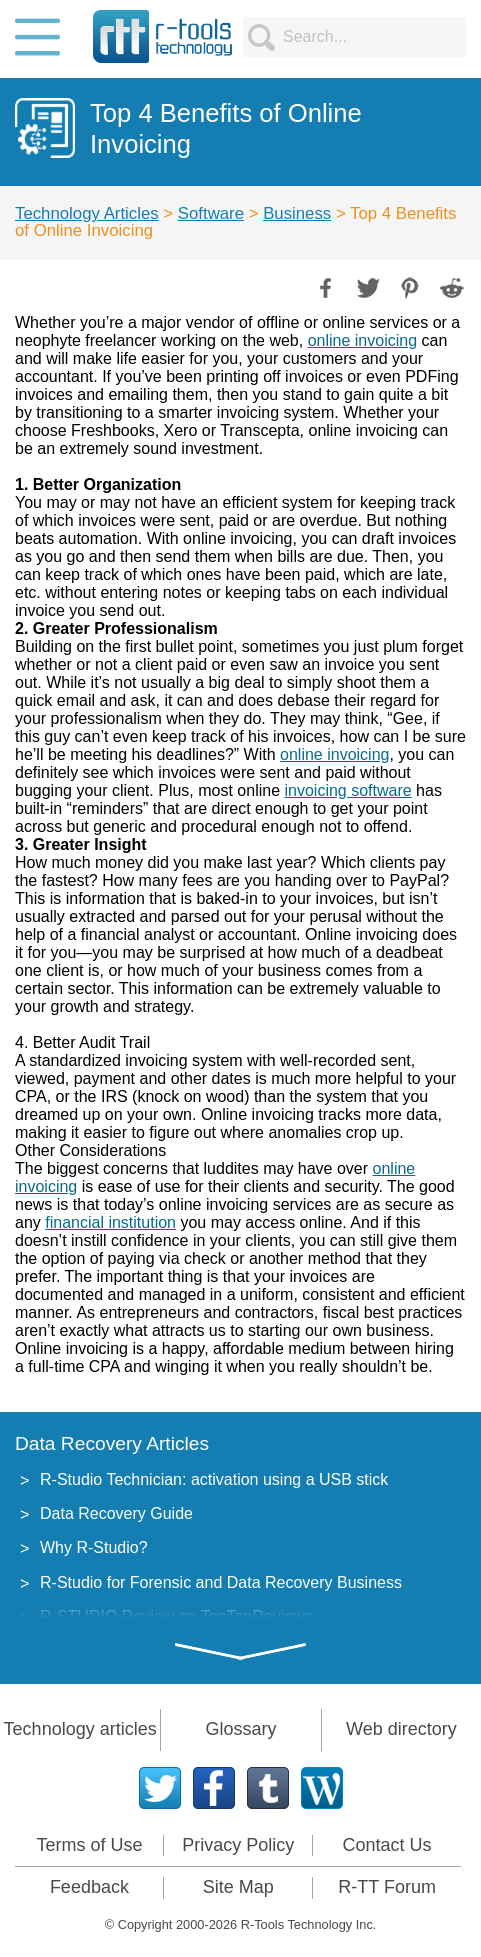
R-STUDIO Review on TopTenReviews (176, 1616)
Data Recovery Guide (116, 1513)
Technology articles (80, 1729)
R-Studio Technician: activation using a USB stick (214, 1479)
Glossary (240, 1729)
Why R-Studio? (94, 1547)
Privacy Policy (238, 1845)
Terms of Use (89, 1845)
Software (211, 213)
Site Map (238, 1887)
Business (297, 213)
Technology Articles (87, 213)
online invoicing (362, 340)
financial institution (110, 1222)
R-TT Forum (387, 1887)
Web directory (401, 1729)
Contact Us (387, 1845)
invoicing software (347, 790)
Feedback (89, 1887)
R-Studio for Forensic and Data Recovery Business (221, 1582)
